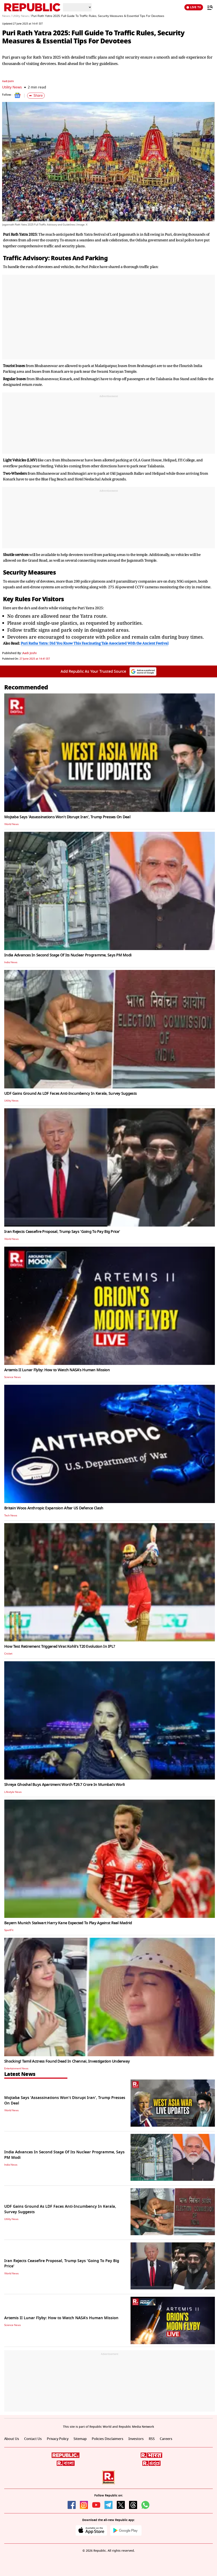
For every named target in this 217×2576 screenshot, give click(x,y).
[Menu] (208, 7)
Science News (12, 1377)
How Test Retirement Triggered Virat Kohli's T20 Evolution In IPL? (59, 1646)
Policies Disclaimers (107, 2438)
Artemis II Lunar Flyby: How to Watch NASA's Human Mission (57, 1370)
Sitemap (80, 2438)
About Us (11, 2438)
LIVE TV (193, 7)
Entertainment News (16, 2068)
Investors (136, 2438)
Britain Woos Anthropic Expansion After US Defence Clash (53, 1508)
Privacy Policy (57, 2438)
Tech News (10, 1515)
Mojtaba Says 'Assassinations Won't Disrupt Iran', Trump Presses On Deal (67, 817)
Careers (166, 2438)
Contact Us (33, 2438)
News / (7, 16)
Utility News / (22, 16)
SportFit (8, 1930)
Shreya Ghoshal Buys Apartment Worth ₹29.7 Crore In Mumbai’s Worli (64, 1784)
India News (10, 962)
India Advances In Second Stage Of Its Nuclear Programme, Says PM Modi (67, 955)
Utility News (12, 87)
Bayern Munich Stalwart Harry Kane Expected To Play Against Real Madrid (68, 1923)
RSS (152, 2438)
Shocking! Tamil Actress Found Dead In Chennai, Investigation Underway (67, 2061)
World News (11, 824)
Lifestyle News (13, 1792)
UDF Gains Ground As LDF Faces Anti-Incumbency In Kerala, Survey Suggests (70, 1093)
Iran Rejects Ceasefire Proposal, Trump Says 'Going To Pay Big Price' (62, 1231)
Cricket (8, 1653)
